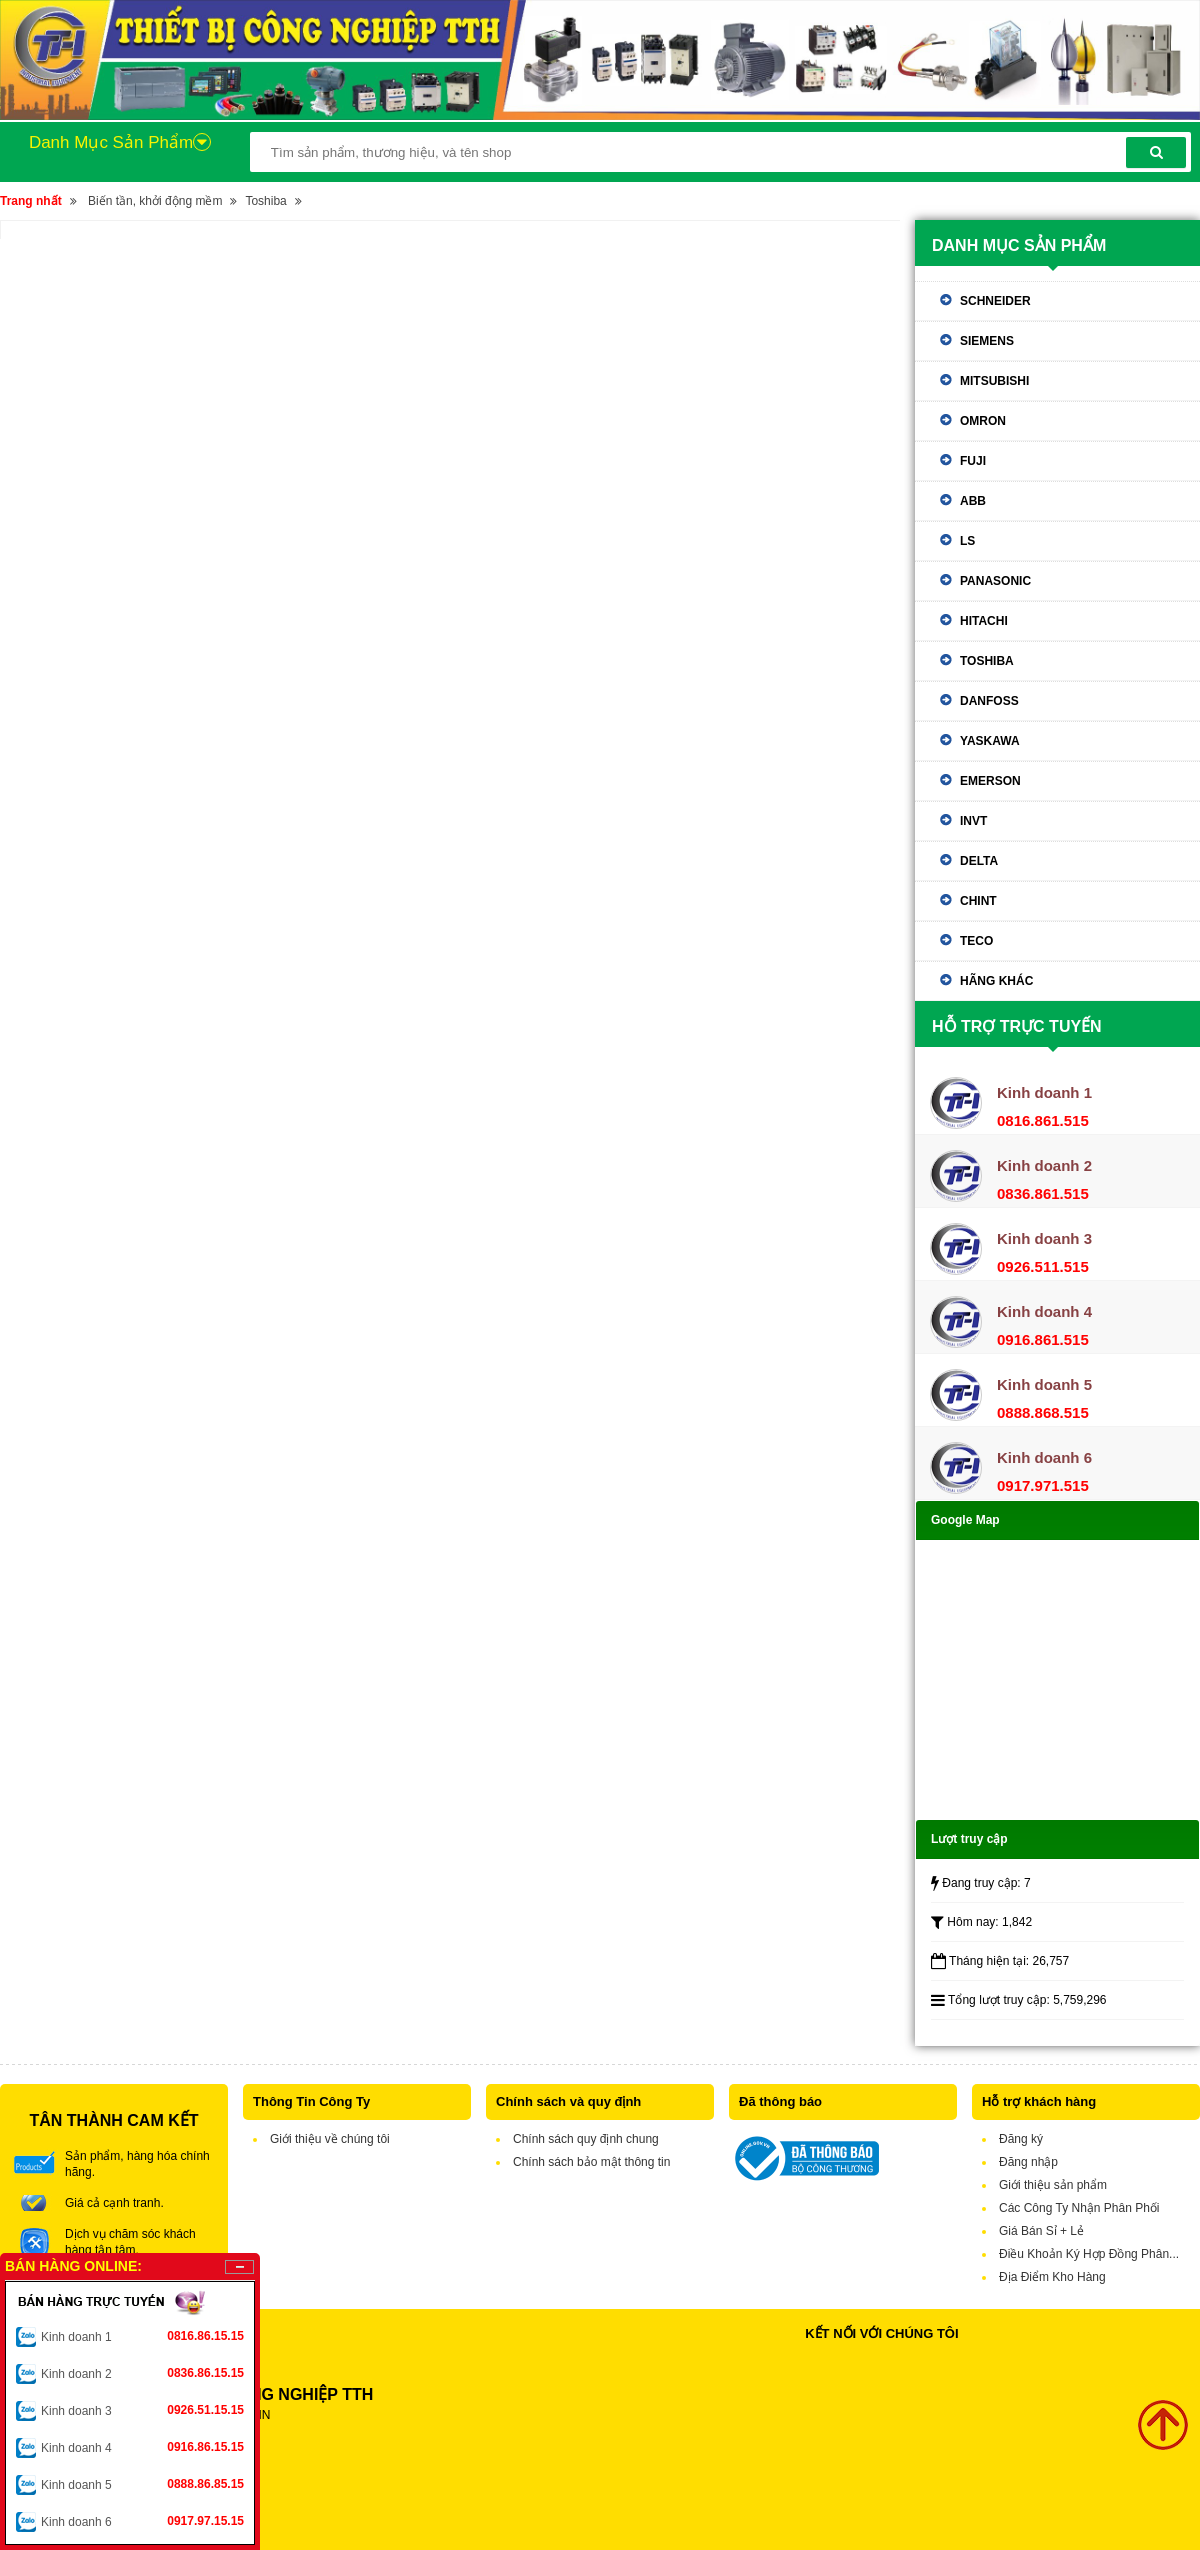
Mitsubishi (994, 381)
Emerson (990, 781)
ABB (973, 501)
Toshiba (265, 201)
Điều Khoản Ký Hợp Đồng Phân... (1089, 2254)
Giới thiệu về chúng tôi (330, 2139)
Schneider (995, 301)
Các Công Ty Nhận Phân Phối (1079, 2208)
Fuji (973, 461)
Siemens (987, 341)
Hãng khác (996, 981)
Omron (983, 421)
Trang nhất (31, 201)
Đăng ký (1021, 2139)
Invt (973, 821)
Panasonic (995, 581)
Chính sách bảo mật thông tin (591, 2162)
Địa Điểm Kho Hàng (1052, 2277)
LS (967, 541)
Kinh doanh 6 (142, 2521)
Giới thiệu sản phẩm (1053, 2185)
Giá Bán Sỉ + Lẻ (1041, 2231)
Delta (979, 861)
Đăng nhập (1028, 2162)
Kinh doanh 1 (142, 2336)
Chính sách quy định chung (586, 2139)
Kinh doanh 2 (142, 2373)
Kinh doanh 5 (142, 2484)
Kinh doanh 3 (142, 2410)
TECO (976, 941)
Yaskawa (990, 741)
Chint (978, 901)
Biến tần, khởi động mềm (155, 201)
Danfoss (989, 701)
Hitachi (984, 621)
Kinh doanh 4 (142, 2447)
